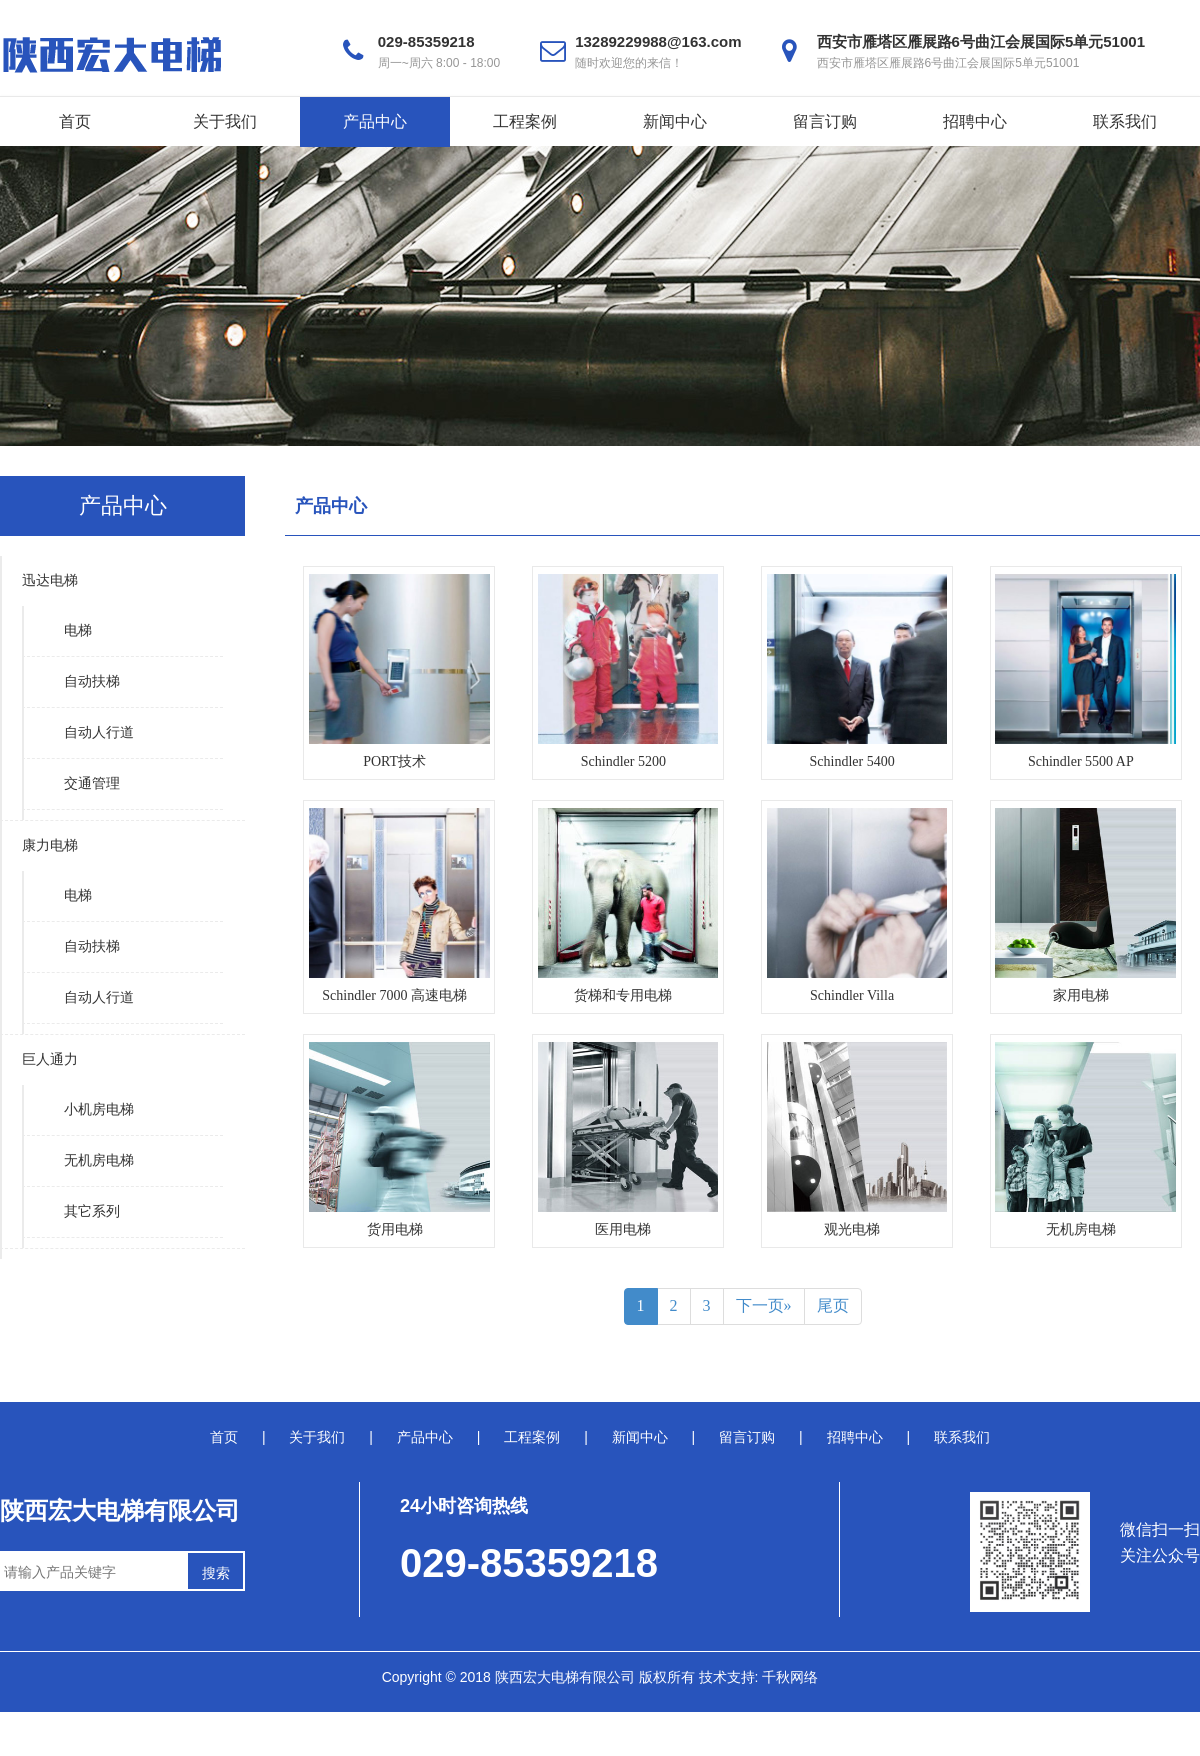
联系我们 (1125, 121)
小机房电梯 (99, 1109)
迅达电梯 (50, 580)
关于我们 (225, 121)
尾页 (833, 1305)
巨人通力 (50, 1059)
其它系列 (92, 1211)
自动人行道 (99, 732)
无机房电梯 (99, 1160)
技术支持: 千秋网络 (759, 1677)
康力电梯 (50, 845)
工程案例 (525, 121)
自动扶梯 (92, 681)
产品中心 (375, 121)
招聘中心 (975, 121)
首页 (75, 121)
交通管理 (92, 783)
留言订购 (825, 121)
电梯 (78, 630)
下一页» (764, 1305)
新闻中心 (675, 121)
